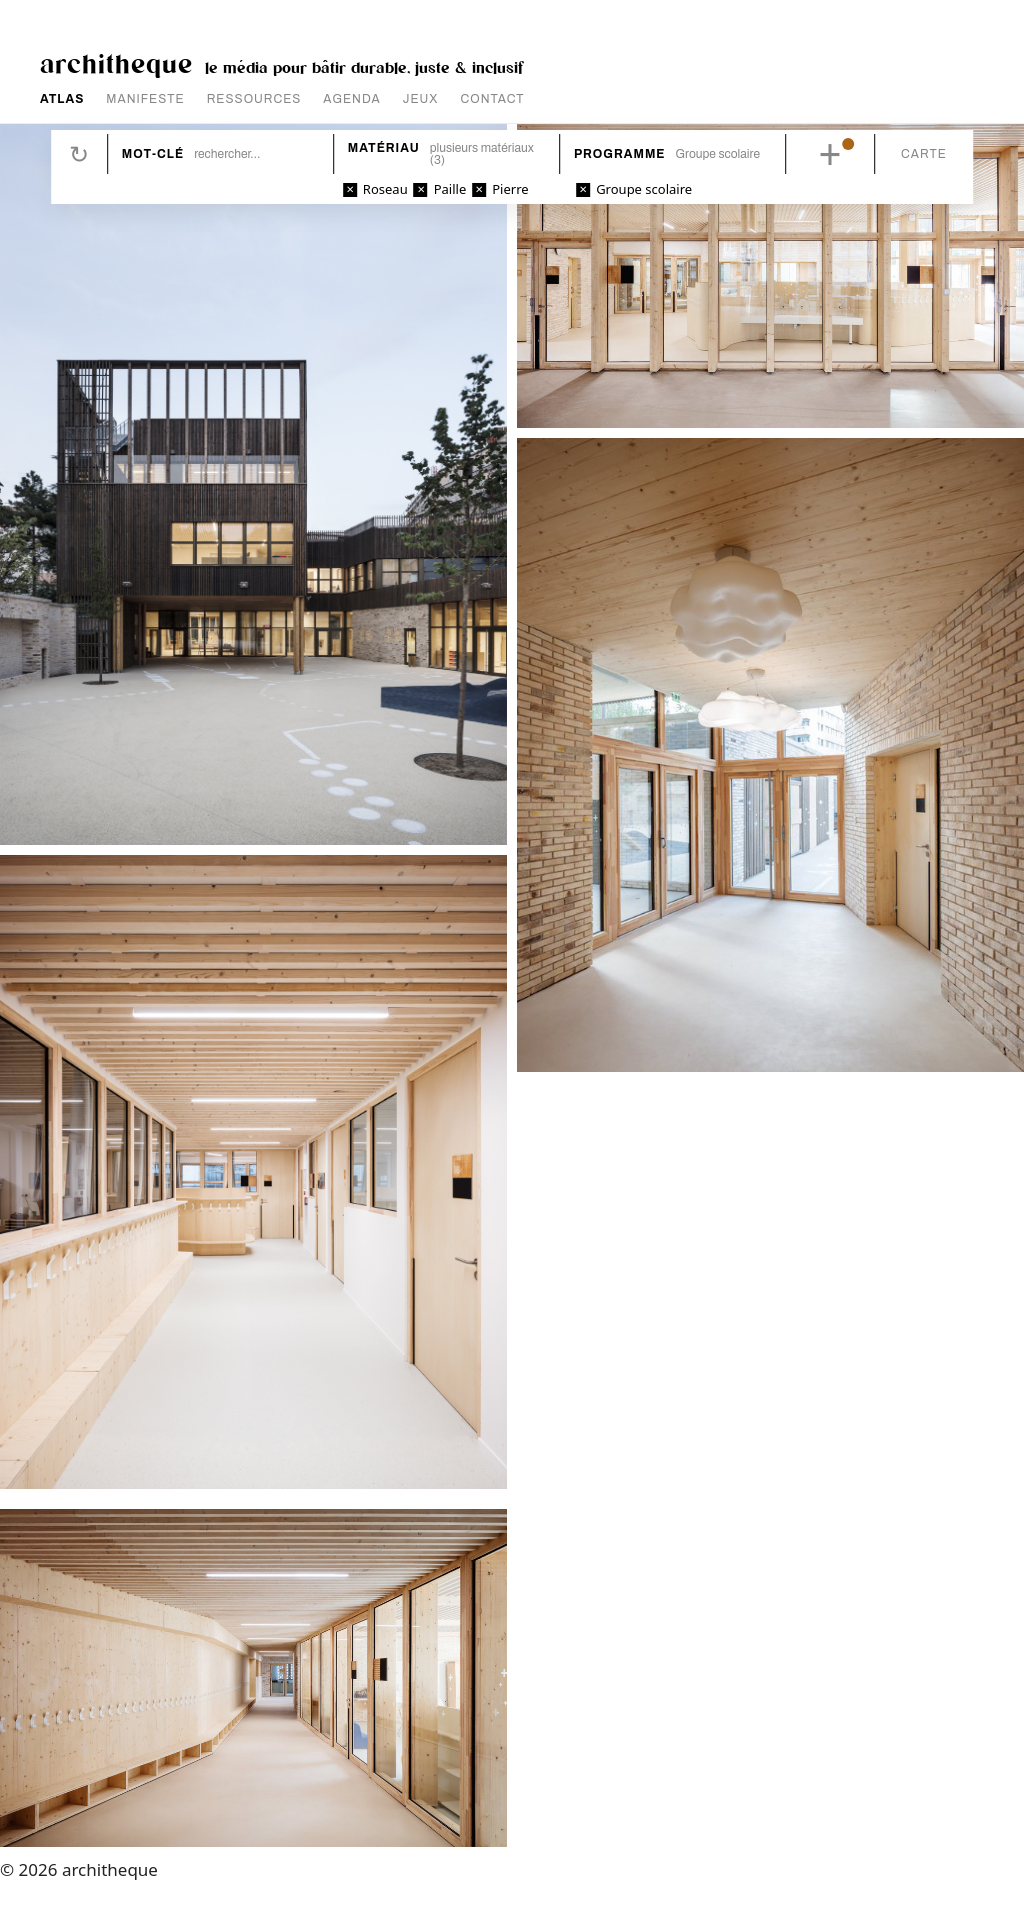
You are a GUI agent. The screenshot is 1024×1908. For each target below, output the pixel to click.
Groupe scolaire (644, 189)
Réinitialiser (79, 154)
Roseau (385, 189)
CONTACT (493, 99)
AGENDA (351, 99)
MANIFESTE (145, 99)
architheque (116, 62)
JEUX (421, 99)
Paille (450, 189)
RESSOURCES (254, 99)
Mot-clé (153, 154)
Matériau (384, 148)
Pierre (510, 189)
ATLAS (62, 99)
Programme (620, 154)
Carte (924, 154)
